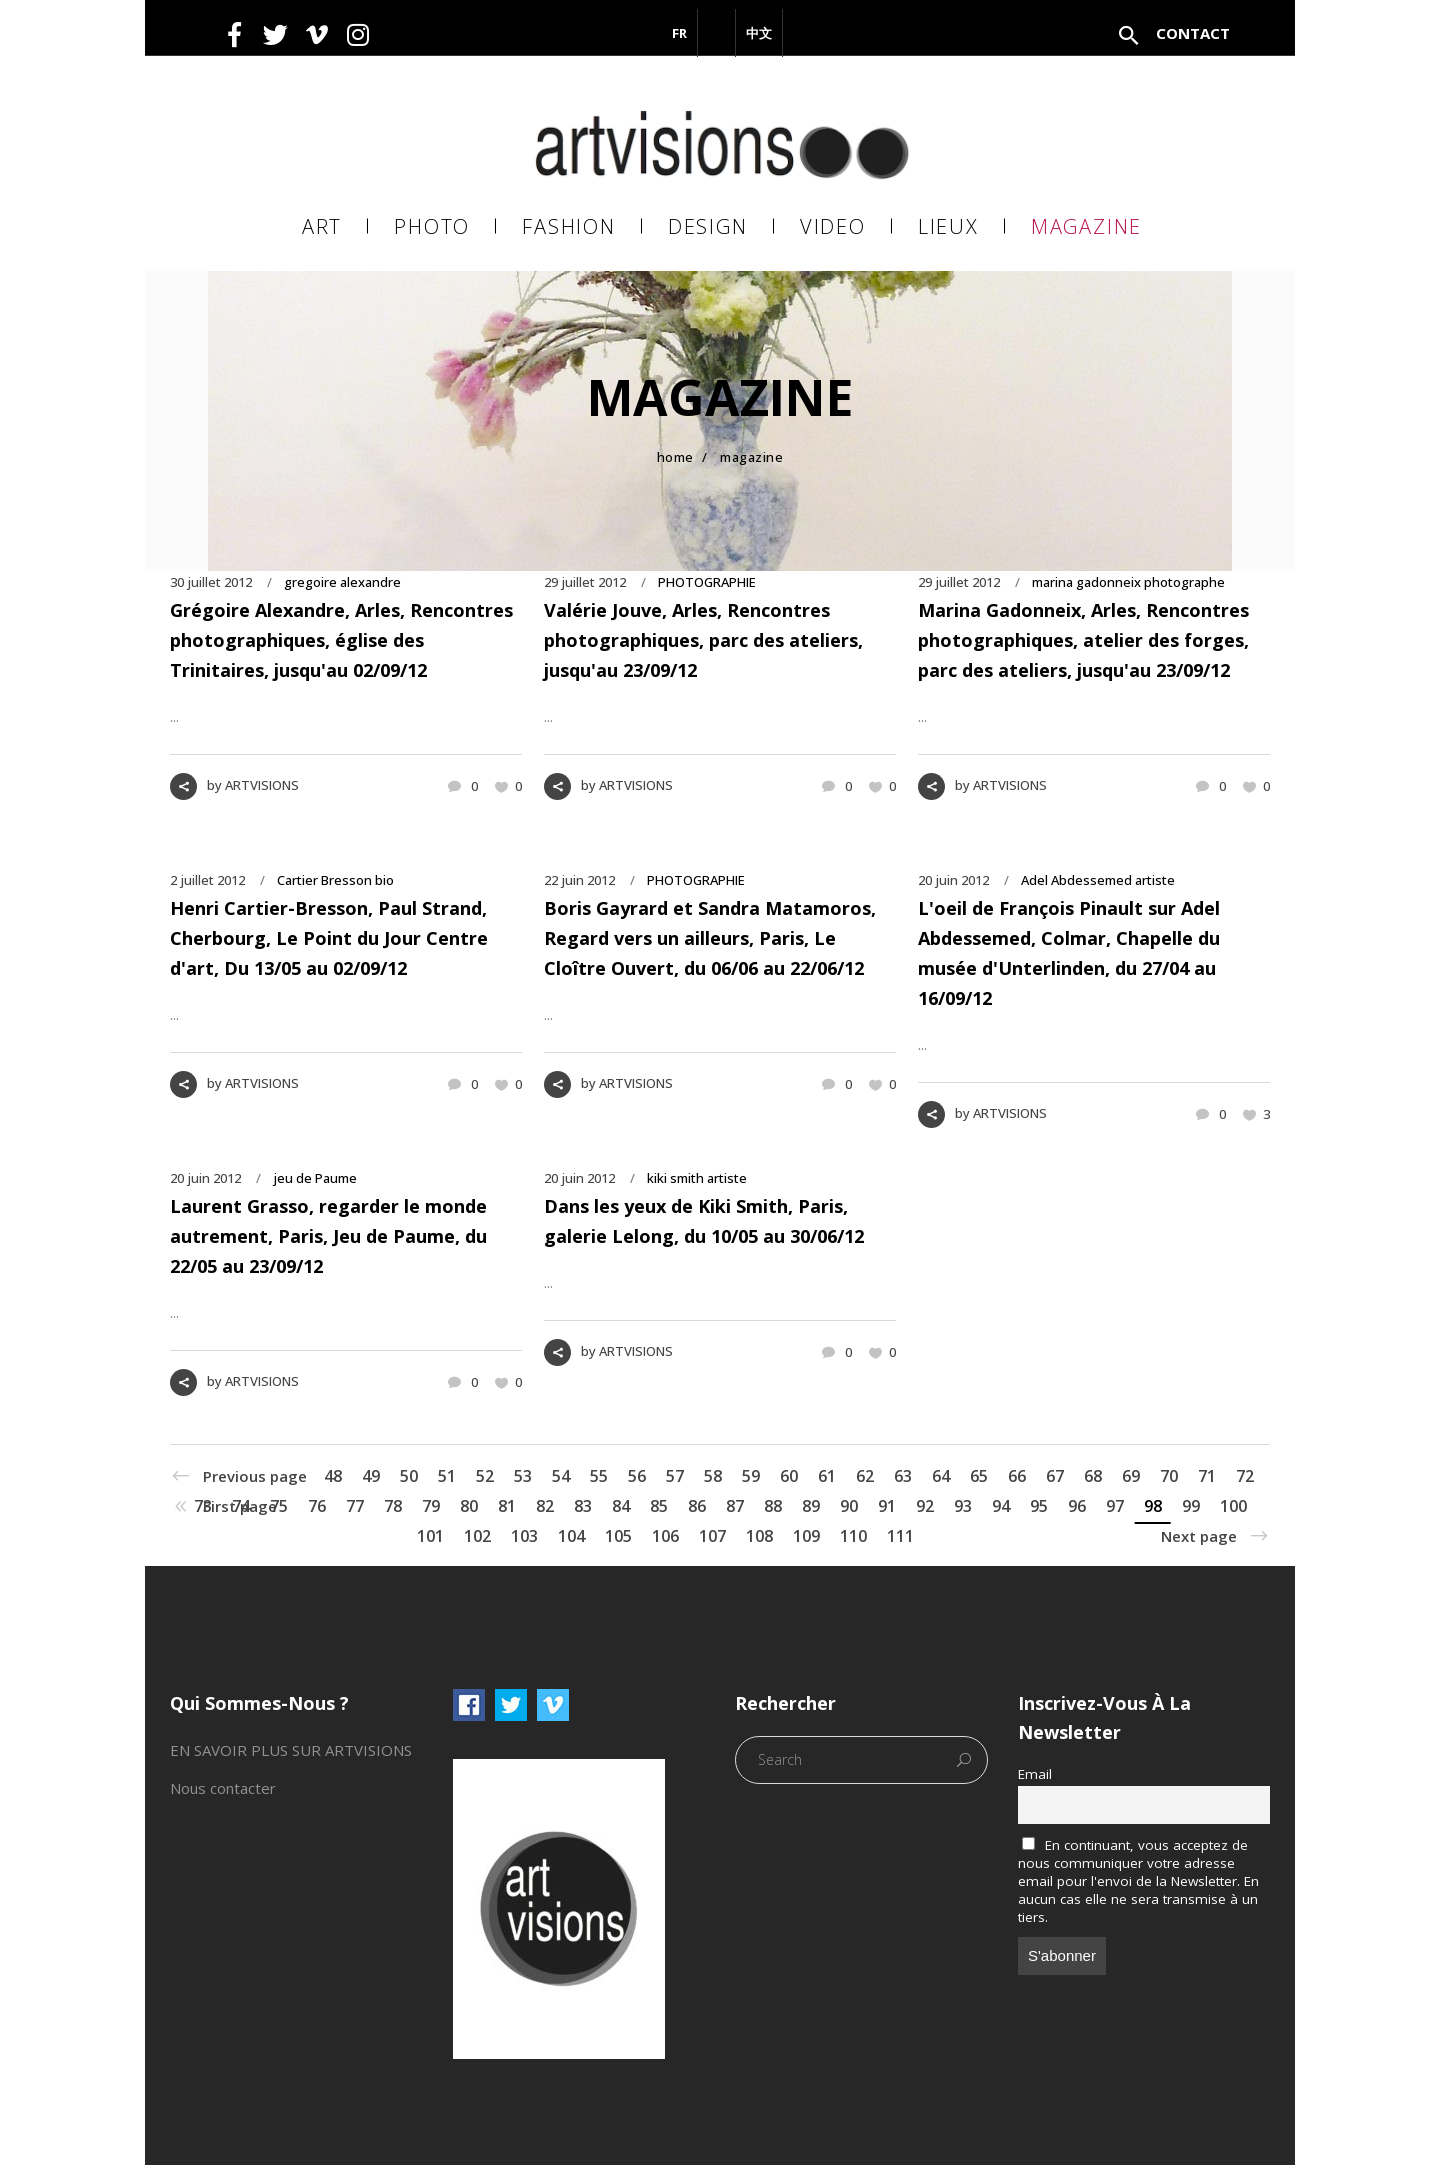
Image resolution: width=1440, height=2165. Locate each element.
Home (675, 457)
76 (317, 1506)
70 (1169, 1476)
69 (1131, 1476)
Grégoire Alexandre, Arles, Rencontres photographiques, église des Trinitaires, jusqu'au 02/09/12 (341, 640)
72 (1245, 1476)
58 (713, 1476)
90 (849, 1506)
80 (469, 1506)
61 (827, 1476)
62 (865, 1476)
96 (1077, 1506)
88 (773, 1506)
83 (583, 1506)
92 (925, 1506)
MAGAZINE (751, 457)
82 (545, 1506)
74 (241, 1506)
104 (571, 1536)
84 (621, 1506)
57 (675, 1476)
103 (524, 1536)
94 (1001, 1506)
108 (759, 1536)
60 (789, 1476)
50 (409, 1476)
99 (1191, 1506)
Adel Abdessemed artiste (1098, 880)
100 (1233, 1506)
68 (1093, 1476)
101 (430, 1536)
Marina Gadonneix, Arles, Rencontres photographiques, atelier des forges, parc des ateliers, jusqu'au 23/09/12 (1083, 640)
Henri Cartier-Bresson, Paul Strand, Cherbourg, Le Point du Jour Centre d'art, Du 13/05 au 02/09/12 (329, 938)
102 (477, 1536)
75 (279, 1506)
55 (599, 1476)
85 (659, 1506)
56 (637, 1476)
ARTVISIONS (262, 785)
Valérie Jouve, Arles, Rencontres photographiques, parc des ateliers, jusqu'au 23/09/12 (703, 640)
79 (431, 1506)
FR (679, 33)
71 (1207, 1476)
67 (1055, 1476)
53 (523, 1476)
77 (355, 1506)
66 (1017, 1476)
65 (979, 1476)
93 (963, 1506)
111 (900, 1536)
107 (712, 1536)
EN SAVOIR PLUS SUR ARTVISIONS (291, 1750)
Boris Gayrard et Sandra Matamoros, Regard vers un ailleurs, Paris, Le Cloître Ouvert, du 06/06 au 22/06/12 (710, 938)
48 (333, 1476)
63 (903, 1476)
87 (735, 1506)
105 (618, 1536)
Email (1035, 1774)
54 (561, 1476)
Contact (1193, 33)
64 (941, 1476)
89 (811, 1506)
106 (665, 1536)
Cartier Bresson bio (335, 880)
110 (853, 1536)
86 (697, 1506)
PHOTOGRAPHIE (707, 582)
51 (447, 1476)
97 (1115, 1506)
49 (371, 1476)
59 (751, 1476)
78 (393, 1506)
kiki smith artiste (697, 1178)
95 (1039, 1506)
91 (887, 1506)
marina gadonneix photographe (1128, 582)
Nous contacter (223, 1788)
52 (485, 1476)
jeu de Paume (315, 1178)
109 (806, 1536)
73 (203, 1506)
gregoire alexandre (342, 582)
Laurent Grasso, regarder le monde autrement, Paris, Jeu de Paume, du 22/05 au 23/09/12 (328, 1236)
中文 (759, 33)
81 (507, 1506)
